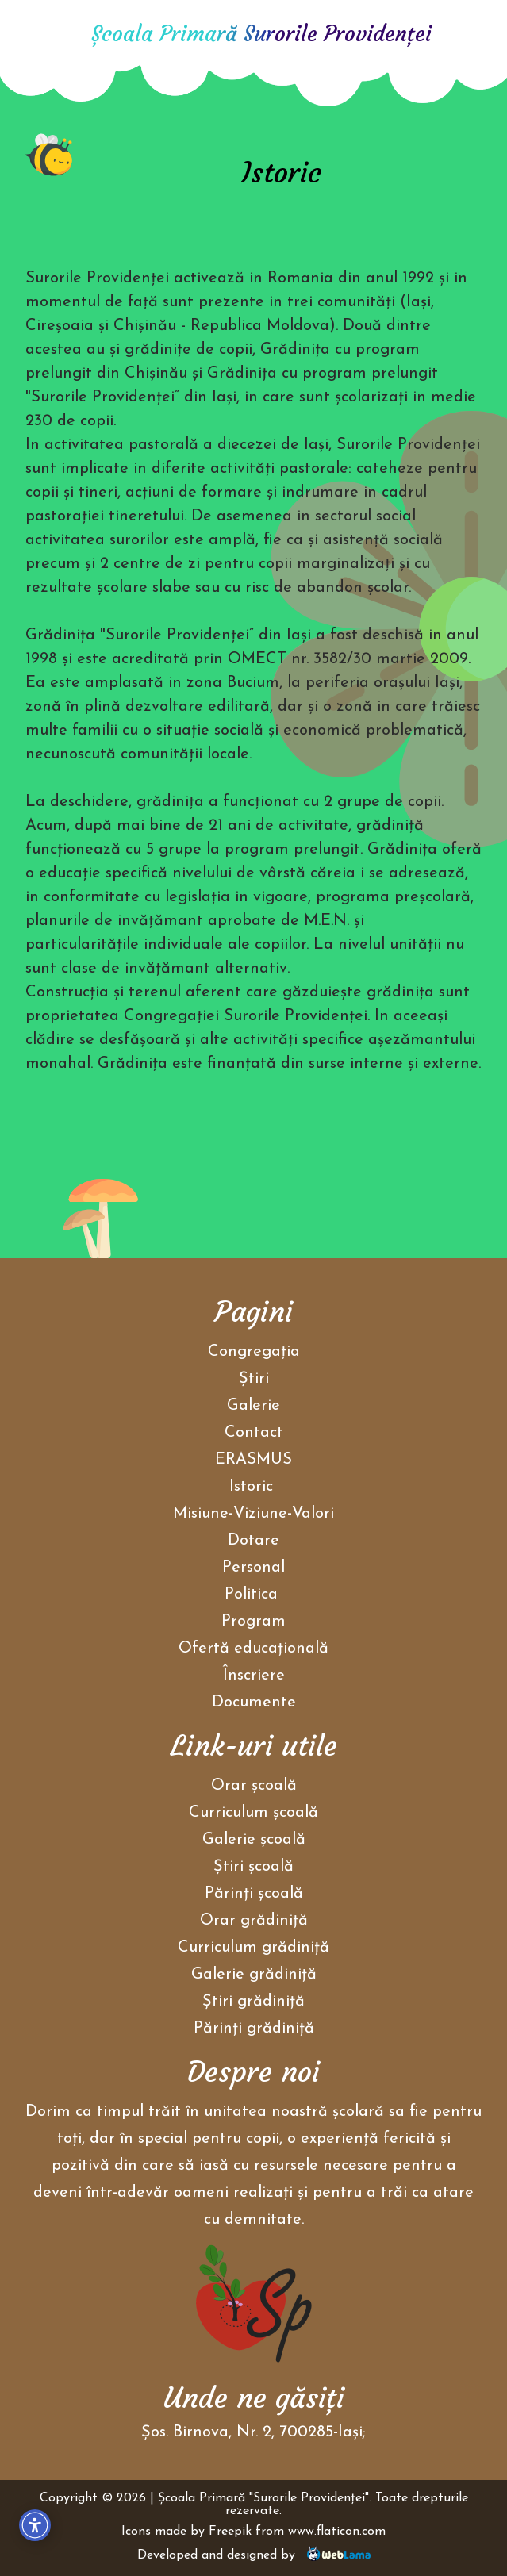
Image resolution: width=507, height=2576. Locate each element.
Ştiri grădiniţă (253, 2002)
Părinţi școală (254, 1894)
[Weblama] (339, 2555)
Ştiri (254, 1379)
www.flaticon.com (337, 2531)
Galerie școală (253, 1840)
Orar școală (254, 1786)
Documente (254, 1702)
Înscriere (254, 1675)
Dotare (253, 1541)
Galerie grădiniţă (254, 1975)
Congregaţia (254, 1352)
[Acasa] (49, 36)
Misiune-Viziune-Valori (253, 1514)
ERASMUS (253, 1460)
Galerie (253, 1406)
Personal (253, 1568)
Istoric (251, 1487)
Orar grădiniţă (254, 1921)
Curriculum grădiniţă (253, 1948)
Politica (253, 1595)
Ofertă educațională (253, 1649)
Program (253, 1622)
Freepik (230, 2531)
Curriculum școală (253, 1813)
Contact (254, 1433)
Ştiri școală (253, 1867)
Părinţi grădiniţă (254, 2029)
